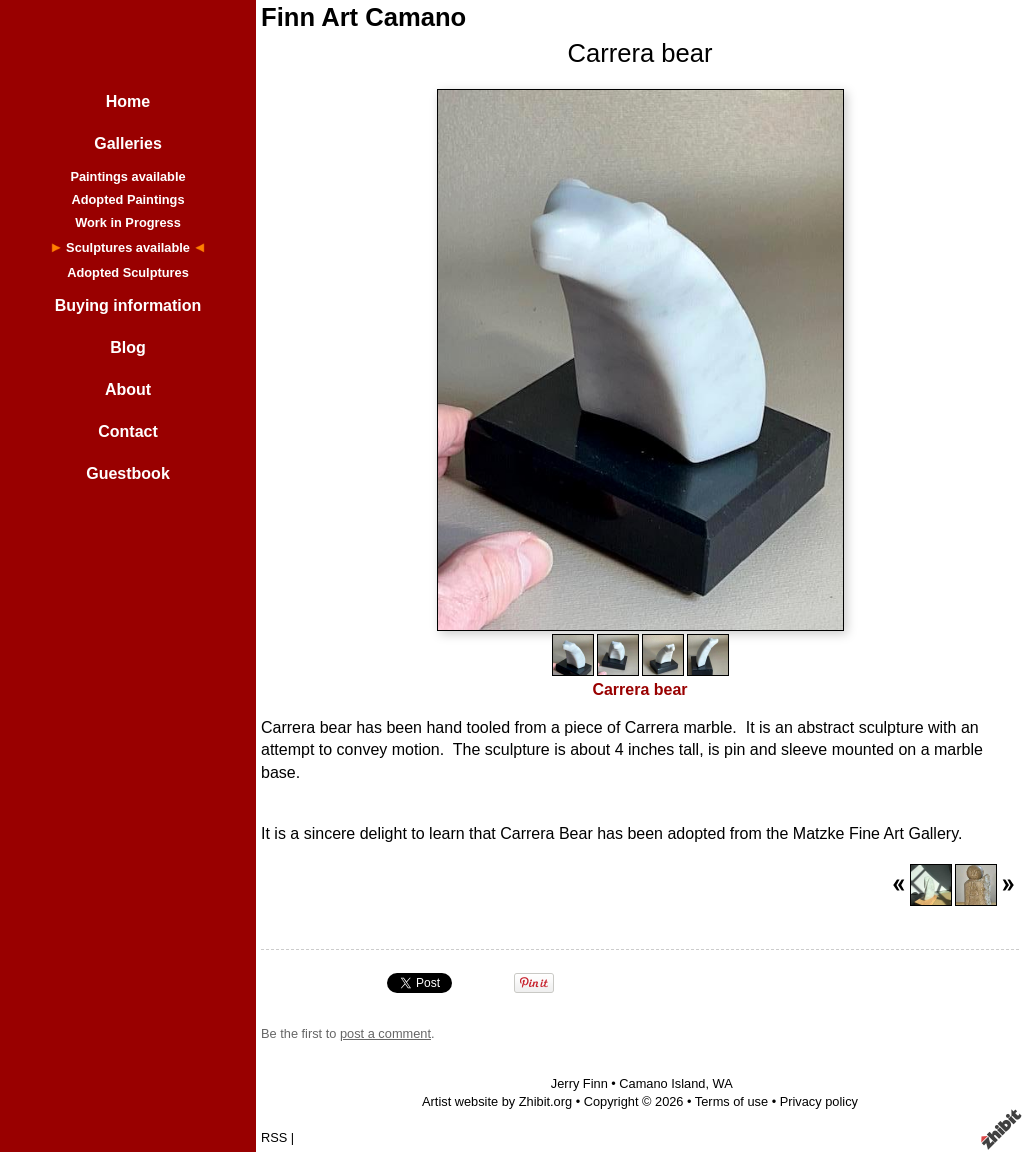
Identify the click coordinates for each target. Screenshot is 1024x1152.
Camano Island (662, 1083)
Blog (128, 347)
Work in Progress (128, 222)
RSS (274, 1137)
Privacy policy (819, 1101)
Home (128, 101)
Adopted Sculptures (128, 272)
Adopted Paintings (127, 199)
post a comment (385, 1033)
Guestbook (128, 473)
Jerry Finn (579, 1083)
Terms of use (731, 1101)
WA (723, 1083)
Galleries (128, 143)
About (128, 389)
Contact (128, 431)
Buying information (128, 305)
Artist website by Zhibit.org (497, 1101)
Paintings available (127, 176)
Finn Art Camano (363, 17)
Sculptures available (128, 247)
